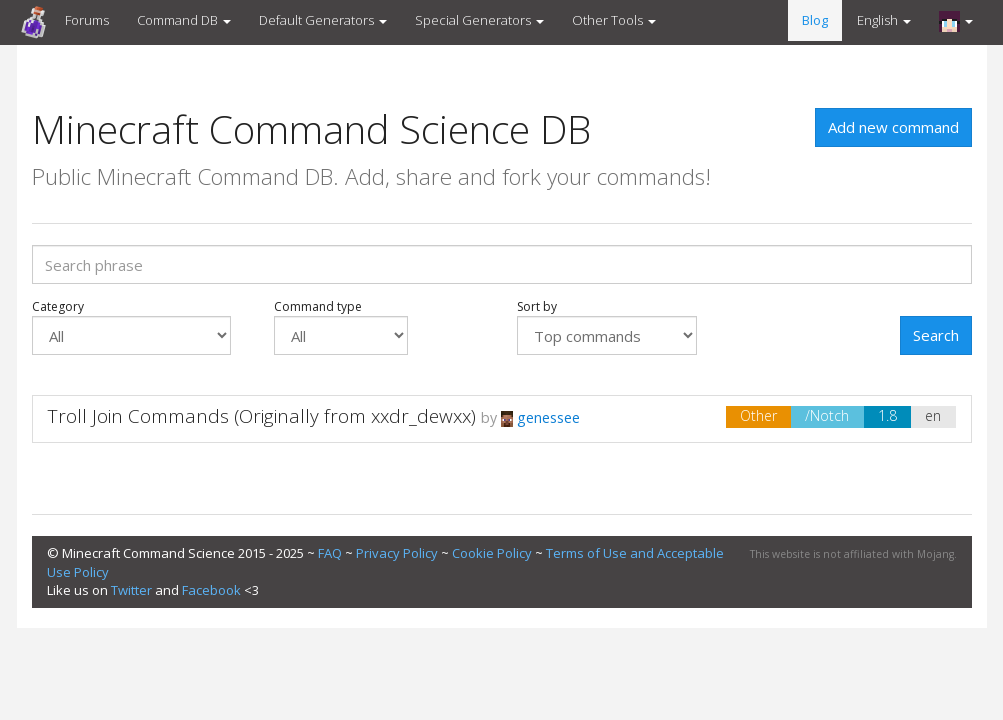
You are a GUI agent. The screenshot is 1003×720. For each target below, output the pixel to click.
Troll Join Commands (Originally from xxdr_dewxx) (262, 416)
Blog (815, 20)
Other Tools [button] (614, 20)
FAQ (330, 553)
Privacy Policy (397, 553)
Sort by (607, 327)
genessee (540, 417)
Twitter (131, 590)
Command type (341, 327)
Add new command (893, 127)
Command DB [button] (184, 20)
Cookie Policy (492, 553)
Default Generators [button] (323, 20)
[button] (956, 21)
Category (131, 327)
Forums (87, 20)
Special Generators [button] (479, 20)
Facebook (211, 590)
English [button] (884, 20)
